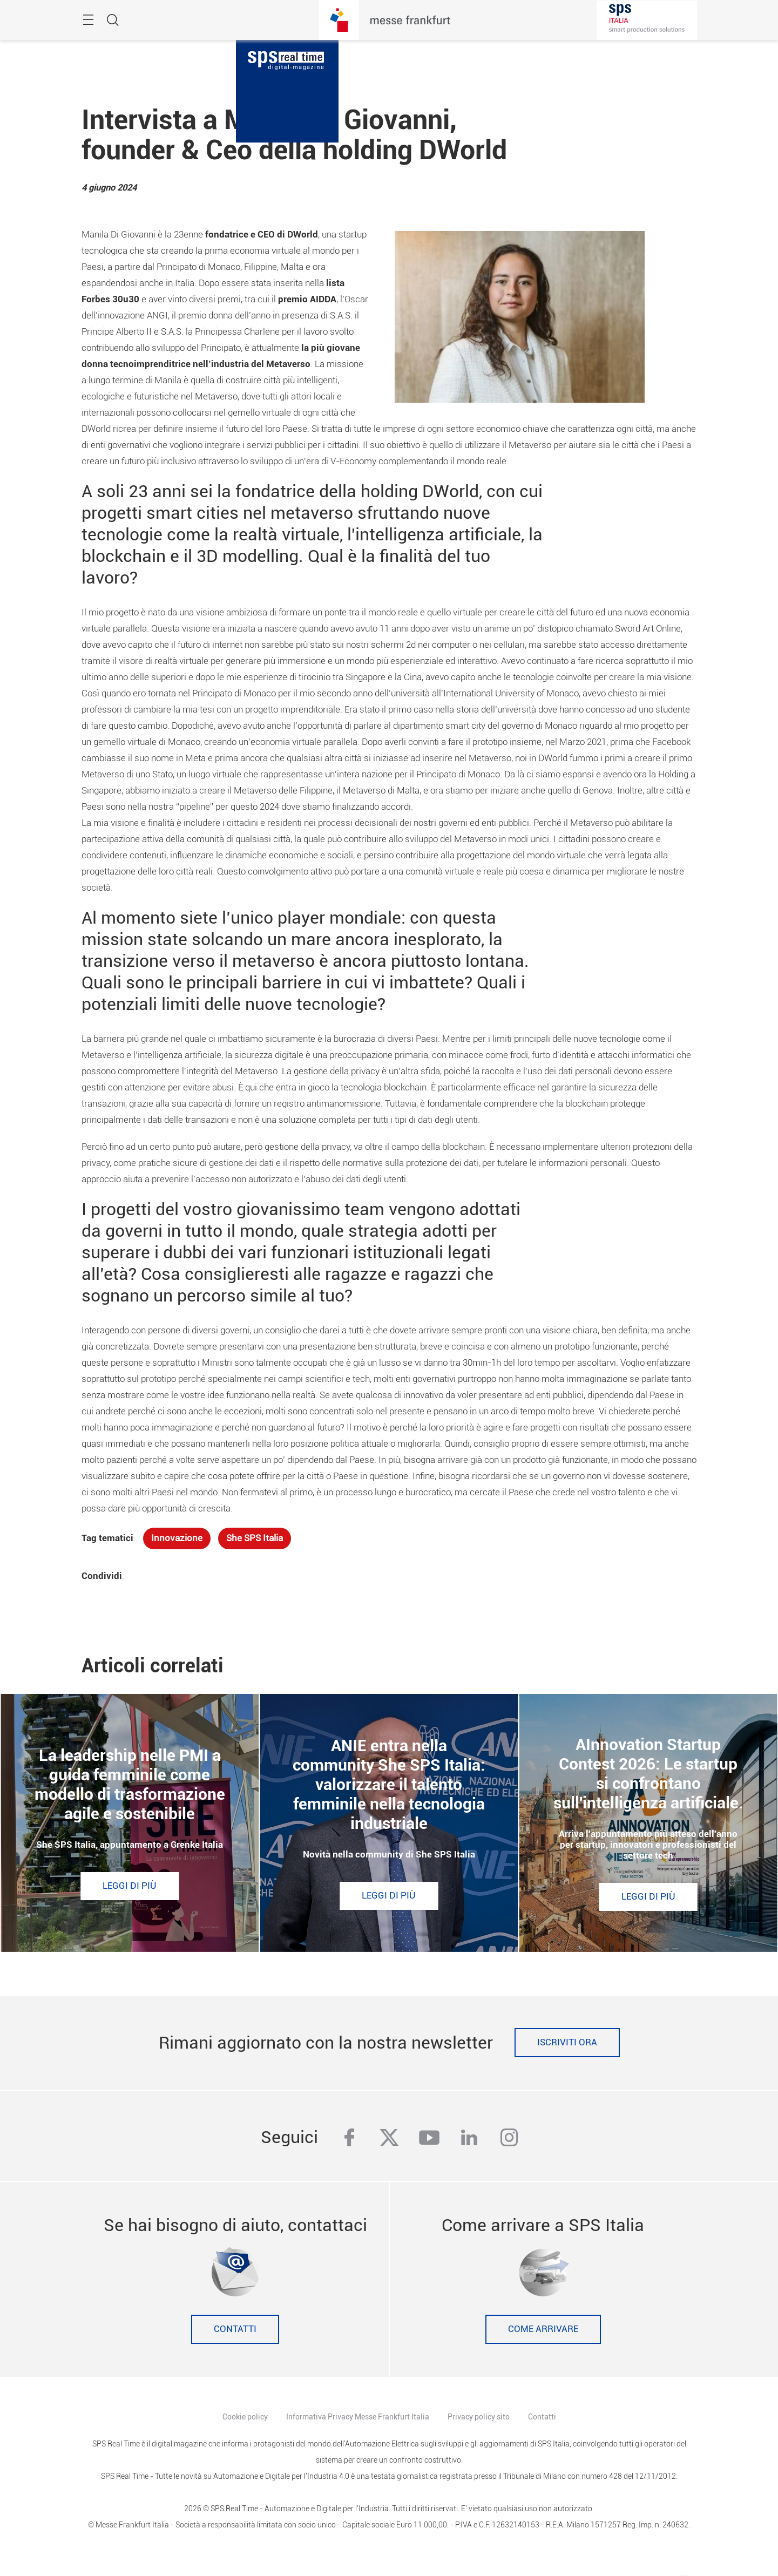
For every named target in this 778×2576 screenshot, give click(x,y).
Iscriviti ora (567, 2042)
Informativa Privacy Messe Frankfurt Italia (357, 2416)
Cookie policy (245, 2416)
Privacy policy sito (479, 2416)
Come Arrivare (543, 2329)
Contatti (235, 2329)
